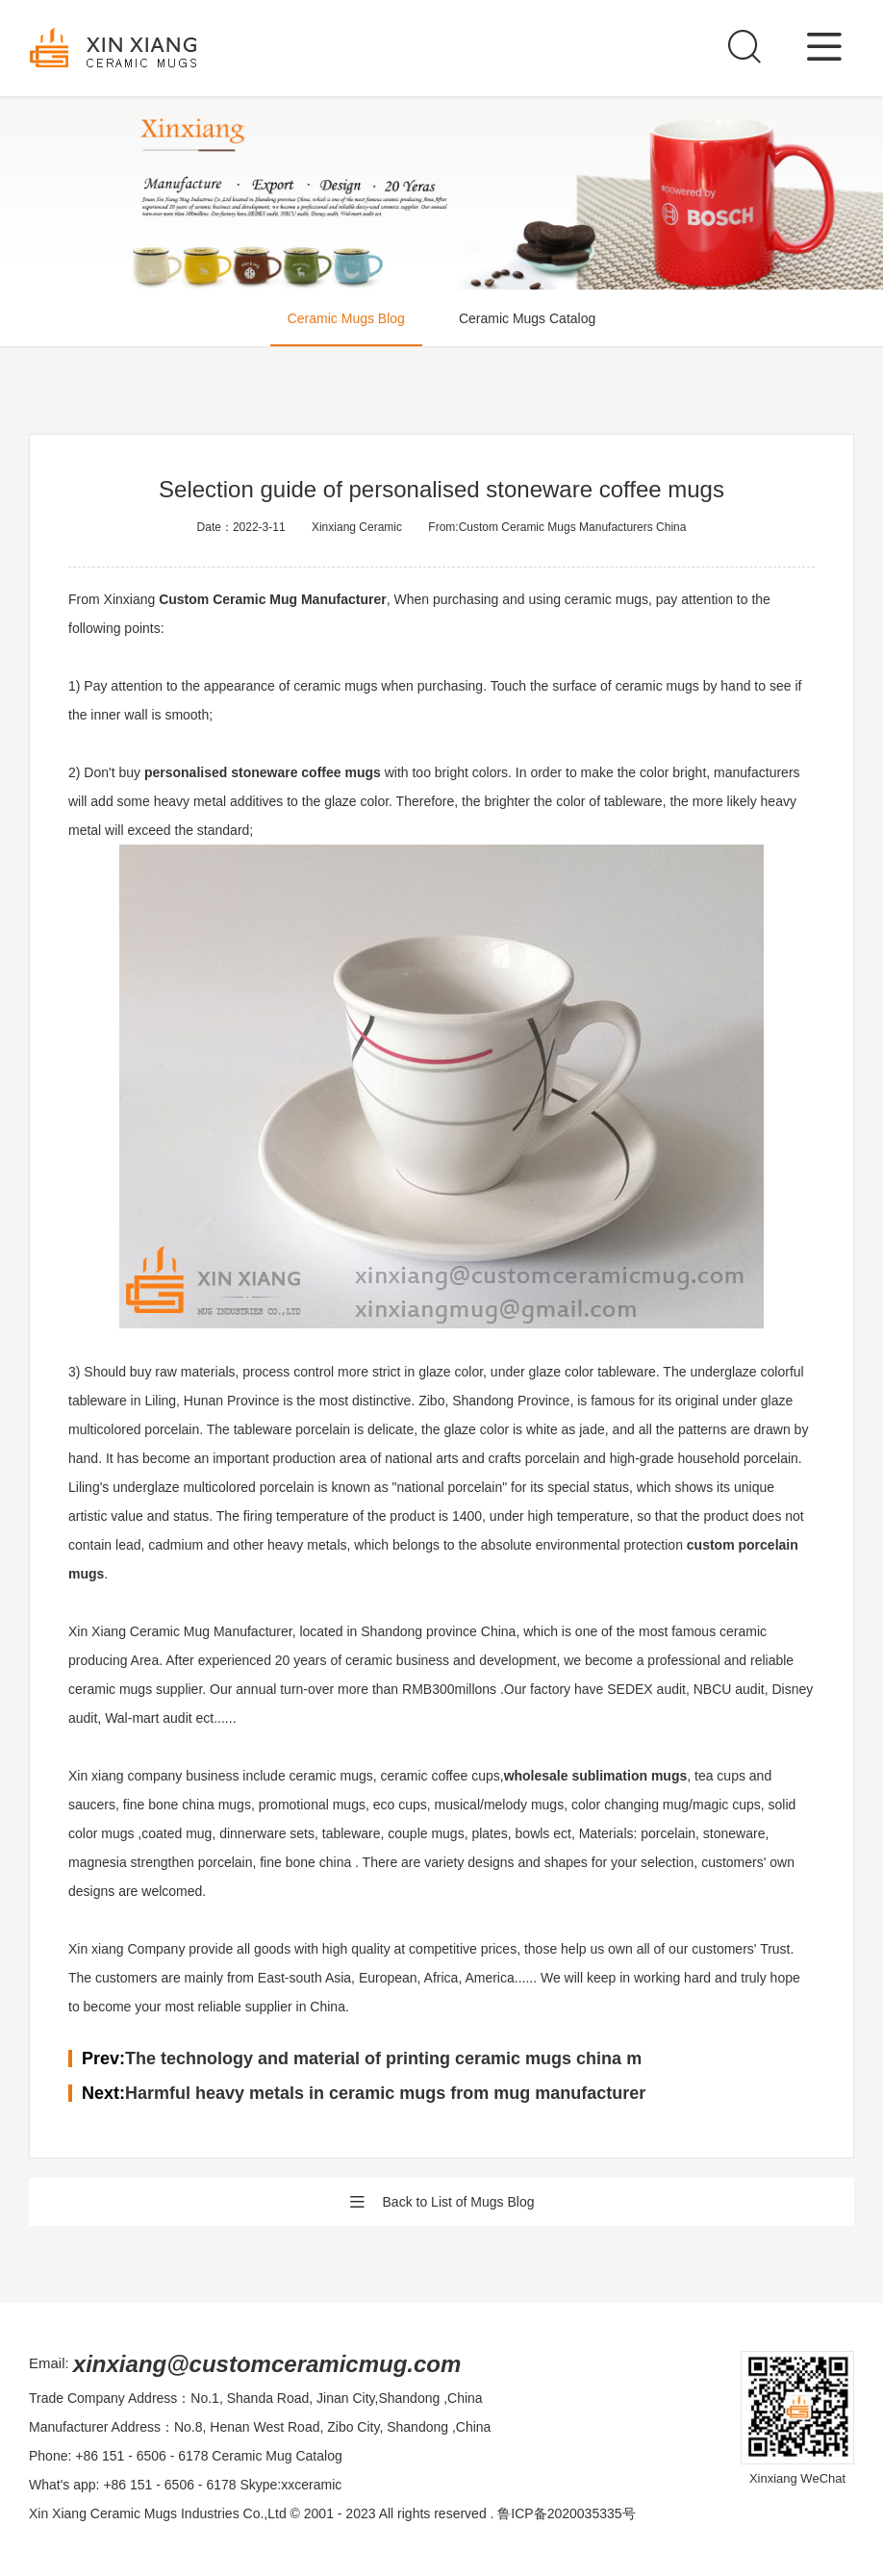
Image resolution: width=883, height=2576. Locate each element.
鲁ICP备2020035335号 (566, 2513)
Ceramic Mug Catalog (276, 2455)
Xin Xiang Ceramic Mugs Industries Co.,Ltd (158, 2513)
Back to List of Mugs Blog (442, 2202)
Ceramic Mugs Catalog (527, 318)
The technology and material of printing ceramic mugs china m (383, 2058)
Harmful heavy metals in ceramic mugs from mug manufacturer (385, 2093)
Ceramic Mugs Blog (346, 318)
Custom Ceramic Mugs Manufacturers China (573, 527)
